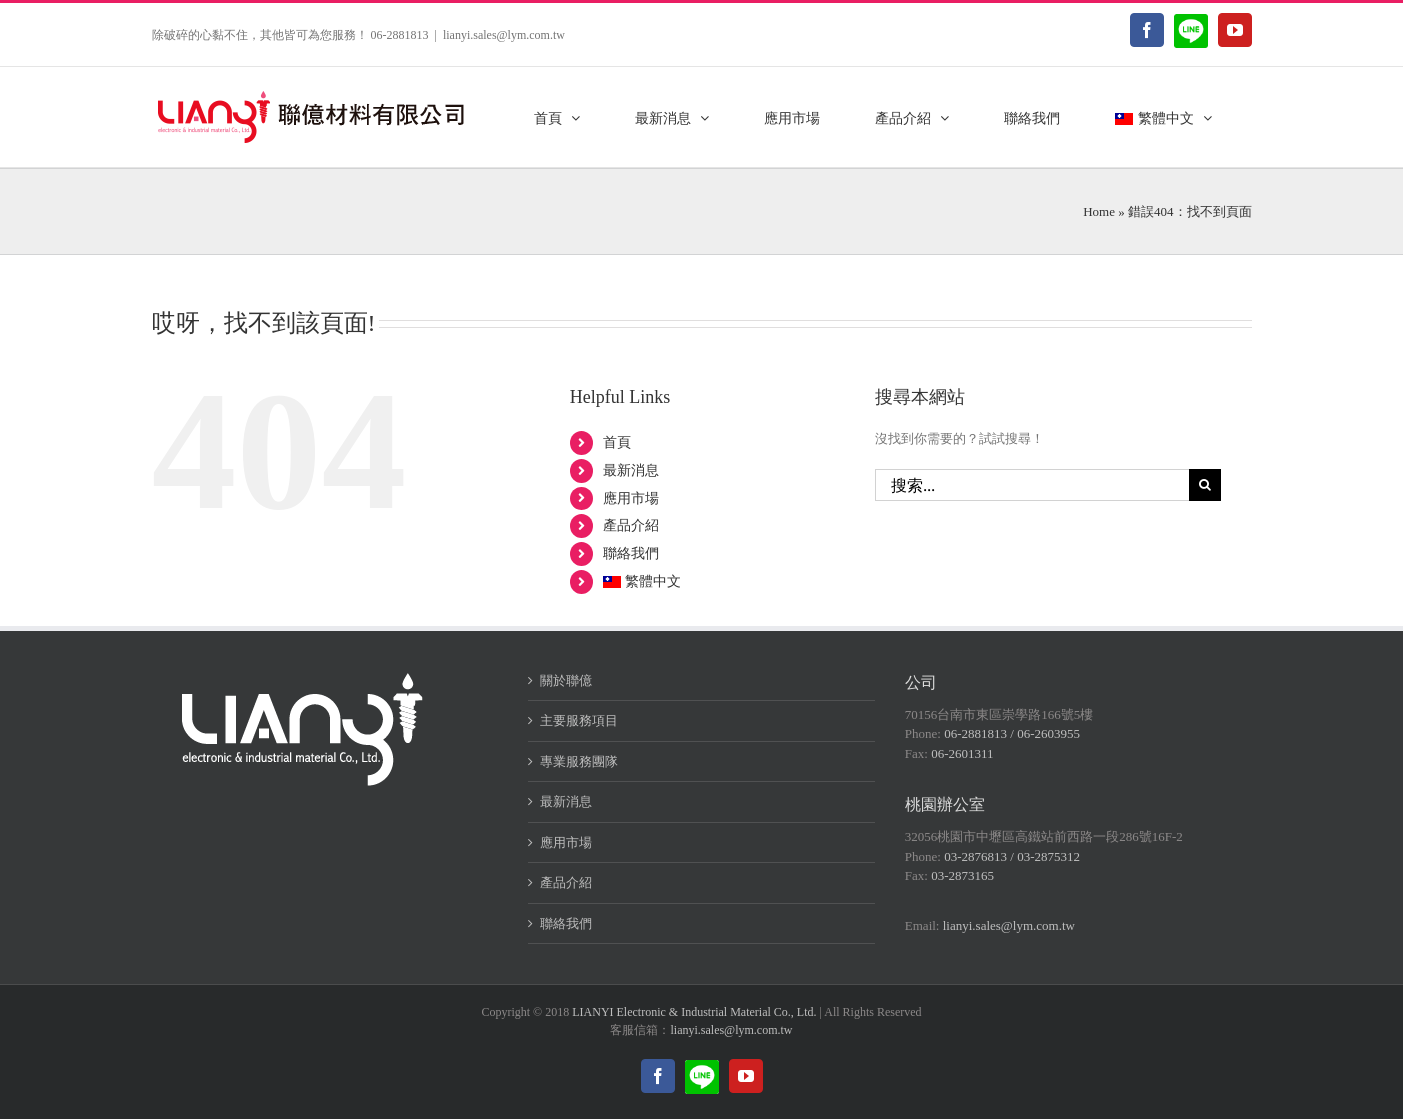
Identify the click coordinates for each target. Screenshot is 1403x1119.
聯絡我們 (631, 553)
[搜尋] (1205, 485)
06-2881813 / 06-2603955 (1012, 733)
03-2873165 (962, 875)
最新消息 (631, 470)
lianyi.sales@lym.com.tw (504, 35)
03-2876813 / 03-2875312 (1012, 856)
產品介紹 (631, 525)
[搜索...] (1032, 485)
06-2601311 (962, 753)
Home (1099, 211)
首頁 (617, 442)
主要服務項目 (579, 720)
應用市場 (631, 498)
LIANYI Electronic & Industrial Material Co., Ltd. (694, 1012)
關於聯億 (566, 680)
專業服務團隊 (579, 761)
